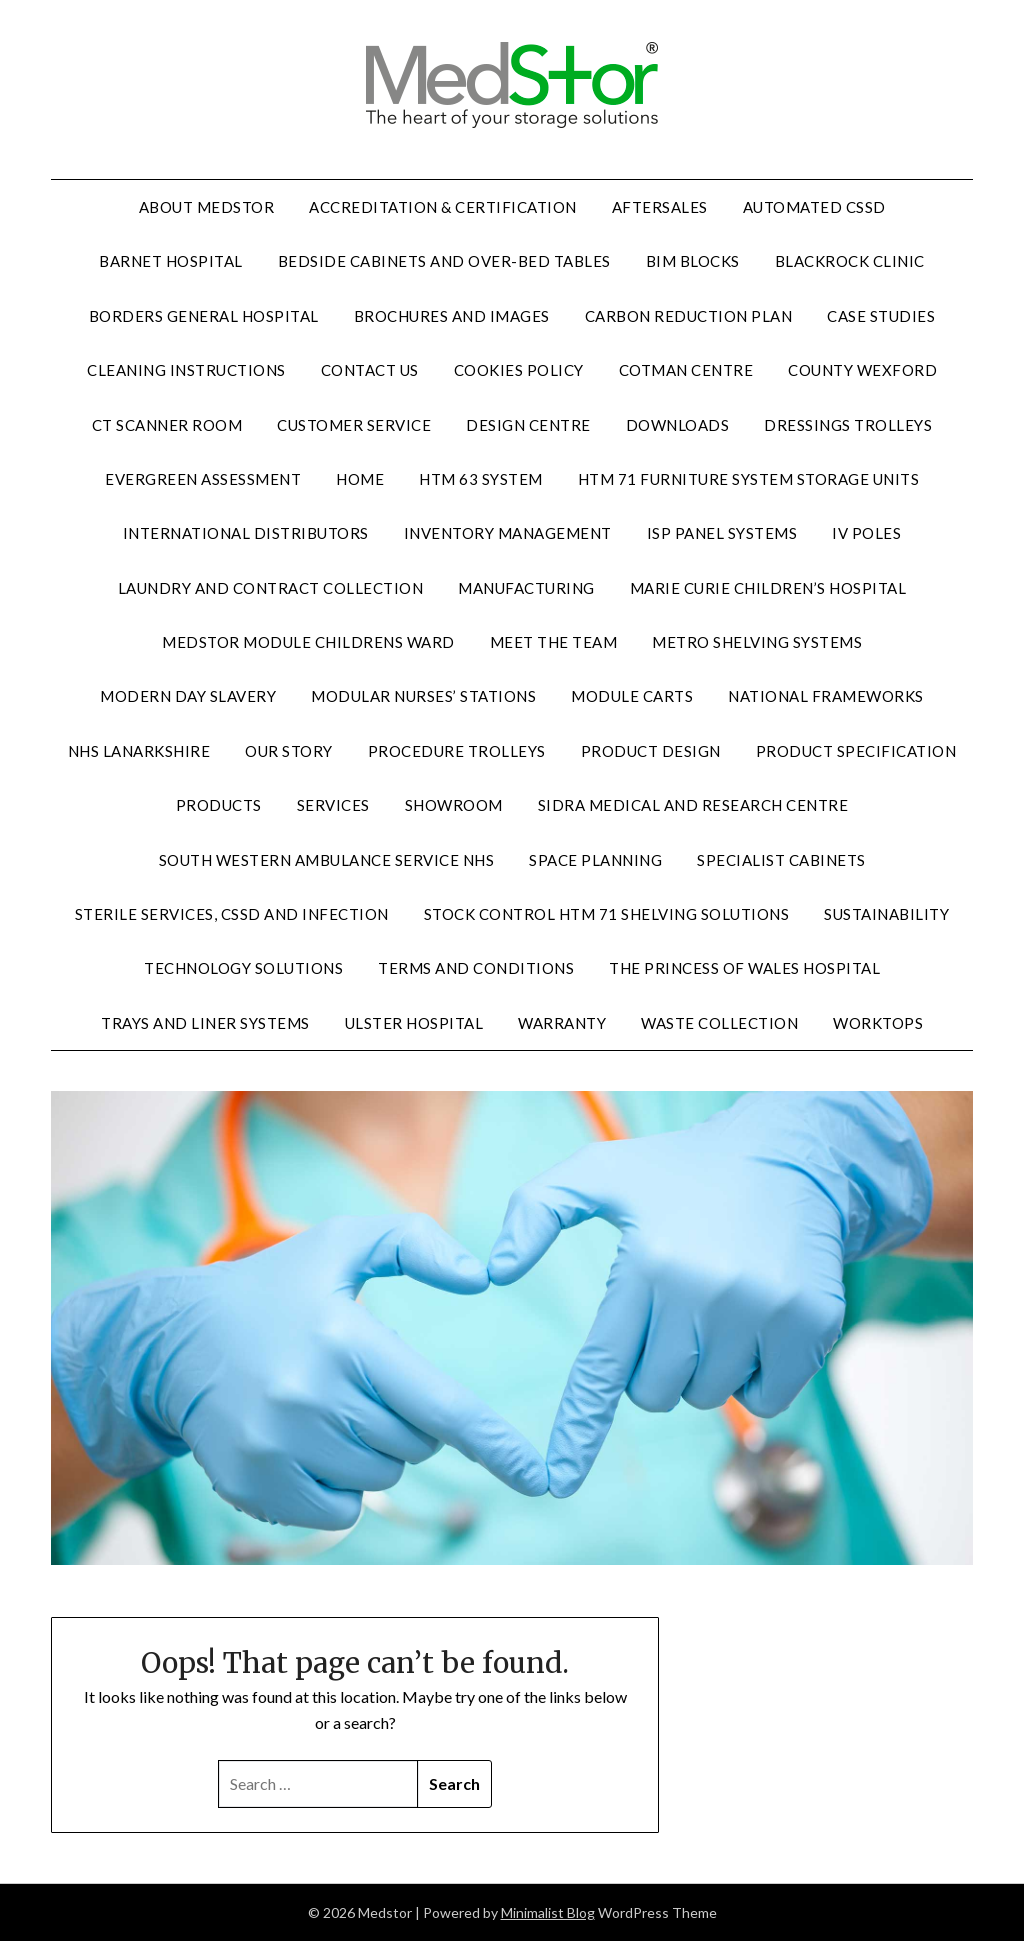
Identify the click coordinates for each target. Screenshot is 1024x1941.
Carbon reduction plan (689, 316)
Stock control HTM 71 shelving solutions (607, 914)
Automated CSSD (814, 207)
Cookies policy (519, 370)
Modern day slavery (188, 696)
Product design (651, 751)
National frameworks (826, 696)
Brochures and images (452, 316)
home (360, 479)
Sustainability (886, 914)
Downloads (678, 425)
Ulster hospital (414, 1023)
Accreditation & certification (443, 207)
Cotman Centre (686, 370)
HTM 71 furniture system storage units (749, 479)
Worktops (878, 1023)
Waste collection (719, 1023)
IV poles (866, 533)
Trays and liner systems (205, 1023)
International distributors (246, 533)
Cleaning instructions (186, 370)
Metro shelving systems (757, 642)
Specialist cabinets (781, 860)
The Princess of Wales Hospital (744, 968)
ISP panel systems (722, 533)
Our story (289, 751)
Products (219, 805)
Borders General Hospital (204, 316)
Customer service (354, 425)
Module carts (632, 696)
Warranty (562, 1023)
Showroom (454, 805)
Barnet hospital (171, 261)
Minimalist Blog (548, 1912)
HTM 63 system (481, 479)
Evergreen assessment (203, 479)
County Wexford (862, 370)
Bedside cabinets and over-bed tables (444, 261)
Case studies (881, 316)
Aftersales (660, 207)
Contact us (370, 370)
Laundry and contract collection (271, 588)
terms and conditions (476, 968)
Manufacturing (526, 588)
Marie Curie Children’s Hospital (768, 588)
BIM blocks (693, 261)
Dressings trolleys (848, 425)
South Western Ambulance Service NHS (327, 860)
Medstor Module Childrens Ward (308, 642)
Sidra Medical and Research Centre (693, 805)
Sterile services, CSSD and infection (232, 914)
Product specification (856, 751)
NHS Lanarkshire (139, 751)
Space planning (595, 860)
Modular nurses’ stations (423, 696)
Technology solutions (243, 968)
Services (333, 805)
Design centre (528, 425)
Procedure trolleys (457, 751)
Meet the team (554, 642)
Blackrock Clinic (850, 261)
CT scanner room (167, 425)
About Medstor (207, 207)
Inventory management (508, 533)
